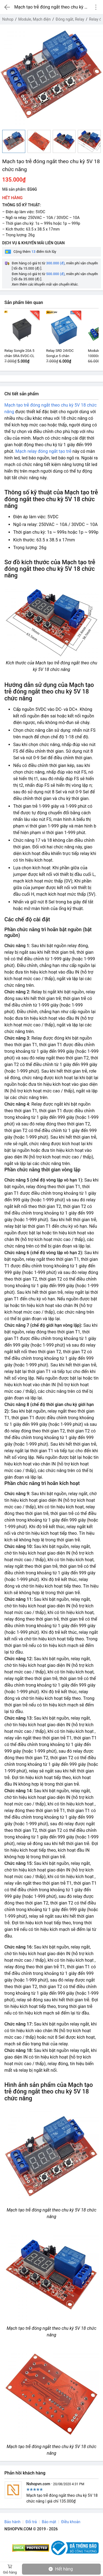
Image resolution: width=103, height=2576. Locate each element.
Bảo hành (12, 2522)
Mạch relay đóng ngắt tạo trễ (43, 451)
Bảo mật (49, 2522)
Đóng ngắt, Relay (70, 19)
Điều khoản (70, 2522)
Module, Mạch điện (34, 19)
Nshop (7, 19)
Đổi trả (31, 2522)
